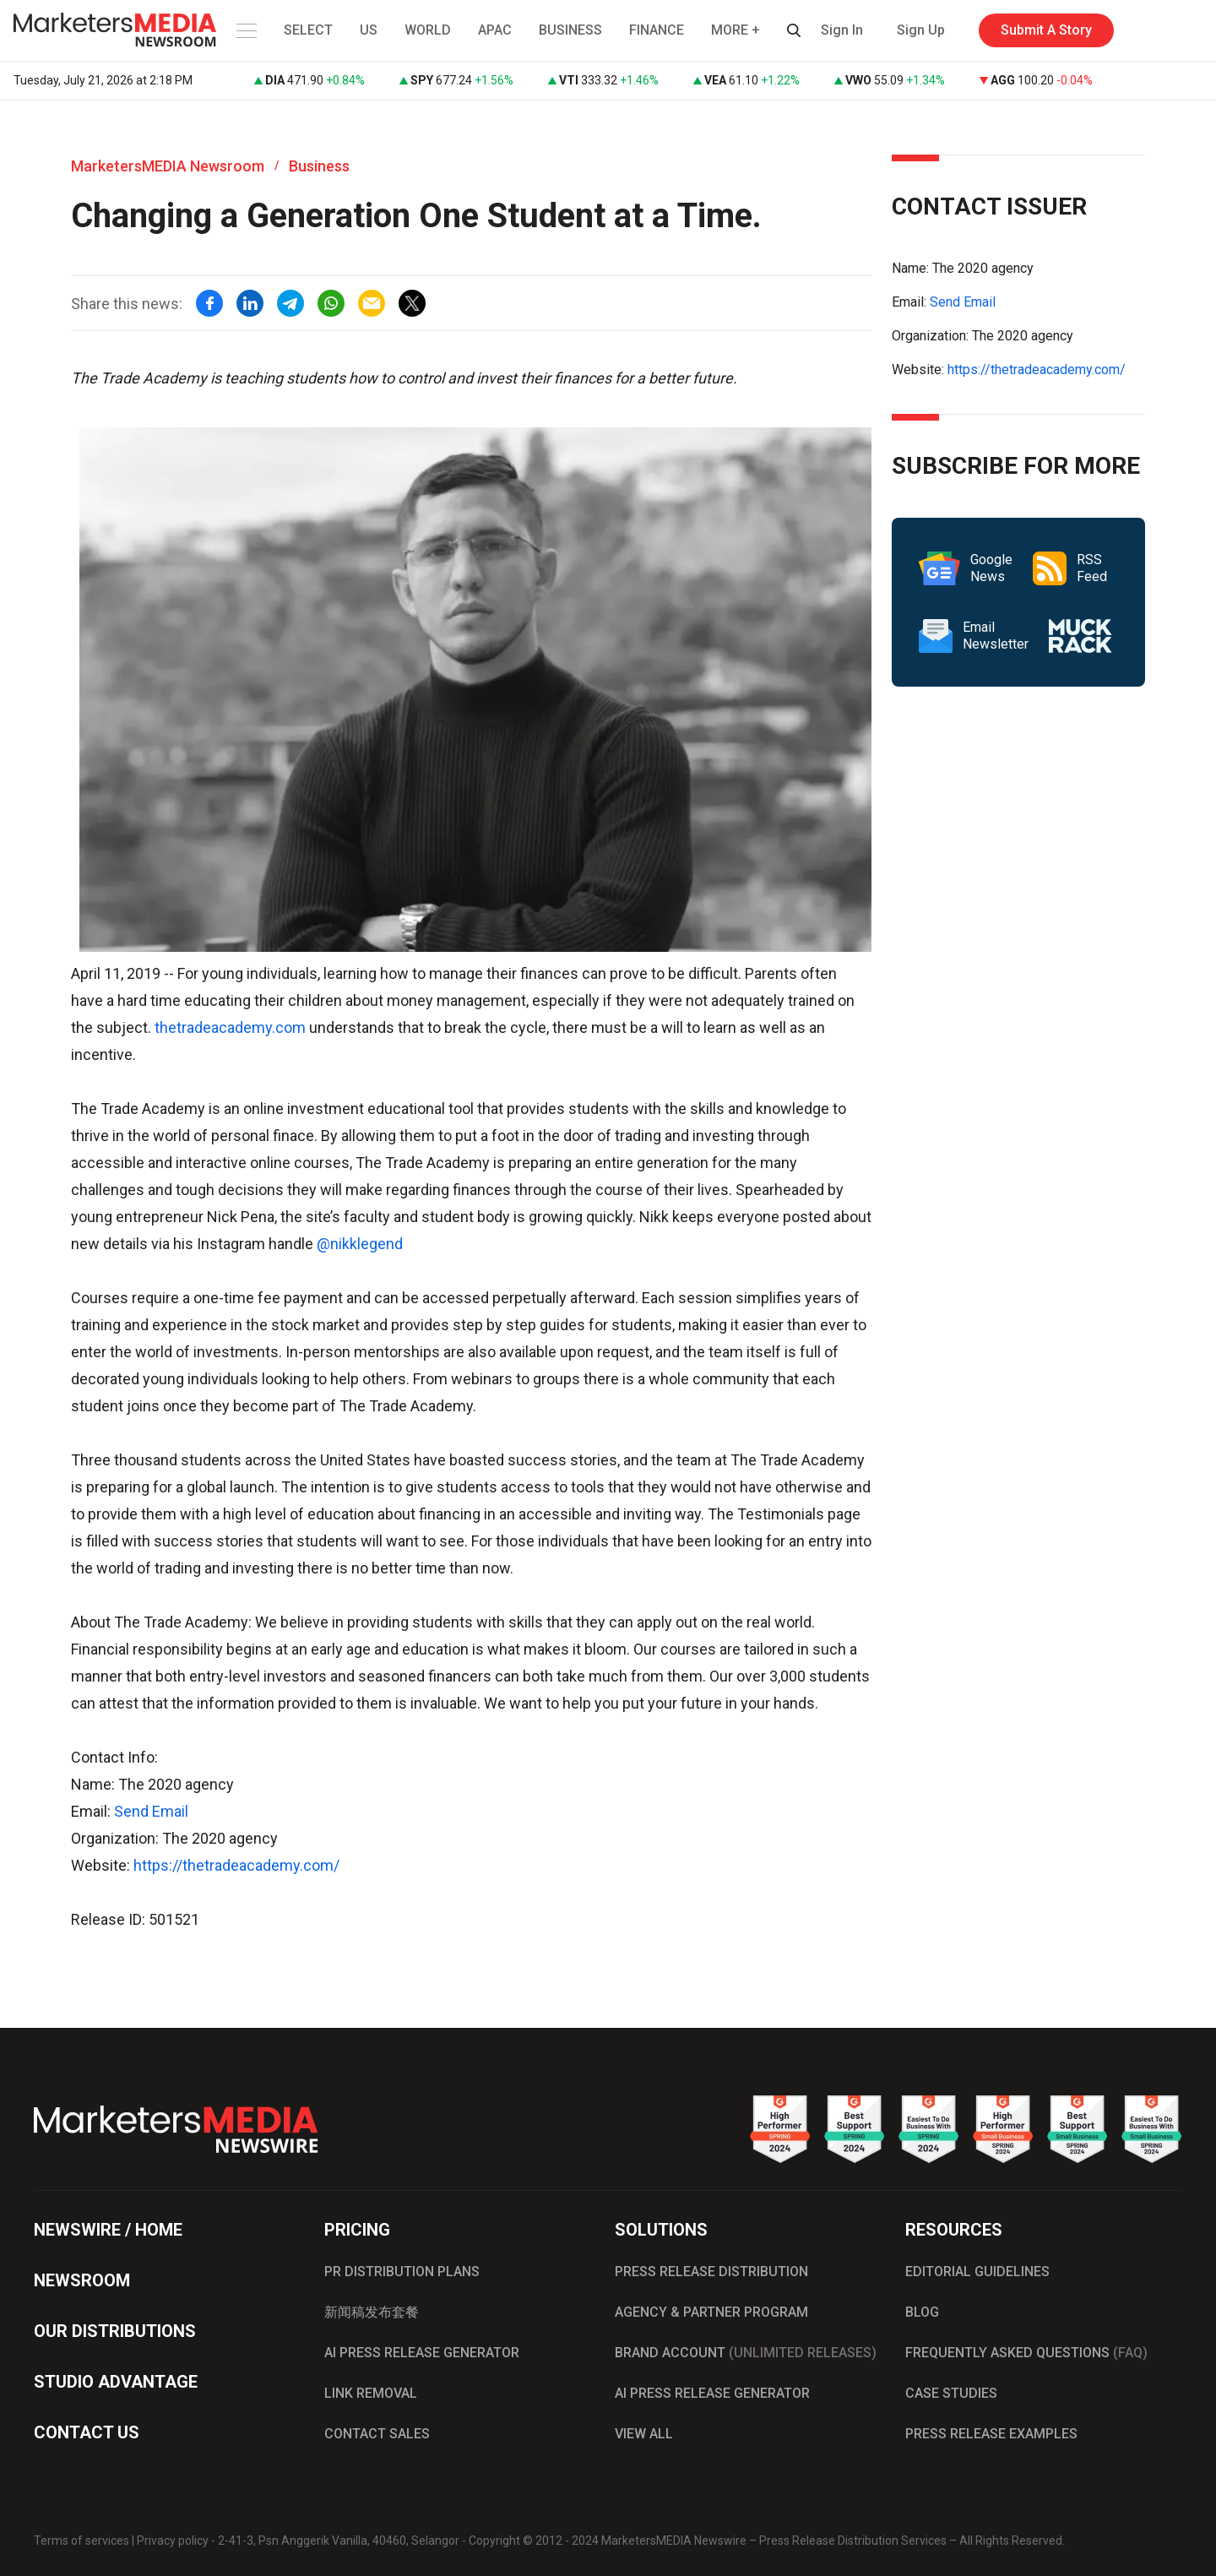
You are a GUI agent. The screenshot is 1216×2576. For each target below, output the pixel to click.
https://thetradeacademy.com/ (236, 1865)
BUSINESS (570, 30)
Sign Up (921, 30)
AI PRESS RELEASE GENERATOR (421, 2353)
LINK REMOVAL (370, 2393)
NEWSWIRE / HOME (108, 2230)
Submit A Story (1046, 30)
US (368, 30)
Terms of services (81, 2540)
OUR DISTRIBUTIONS (115, 2331)
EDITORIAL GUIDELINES (977, 2272)
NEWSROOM (82, 2280)
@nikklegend (360, 1244)
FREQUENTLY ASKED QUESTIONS (1026, 2353)
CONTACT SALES (377, 2434)
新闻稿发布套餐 (371, 2312)
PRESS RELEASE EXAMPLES (991, 2434)
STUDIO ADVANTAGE (116, 2382)
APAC (495, 30)
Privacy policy (173, 2540)
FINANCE (656, 30)
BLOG (922, 2312)
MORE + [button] (735, 30)
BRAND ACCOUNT (746, 2353)
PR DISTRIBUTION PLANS (402, 2272)
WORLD (427, 30)
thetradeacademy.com (230, 1027)
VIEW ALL (644, 2434)
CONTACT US (86, 2432)
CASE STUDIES (951, 2393)
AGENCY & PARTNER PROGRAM (711, 2312)
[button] (245, 30)
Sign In (842, 30)
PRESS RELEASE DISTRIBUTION (711, 2272)
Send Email (151, 1811)
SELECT (308, 30)
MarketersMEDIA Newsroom (167, 166)
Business (319, 166)
